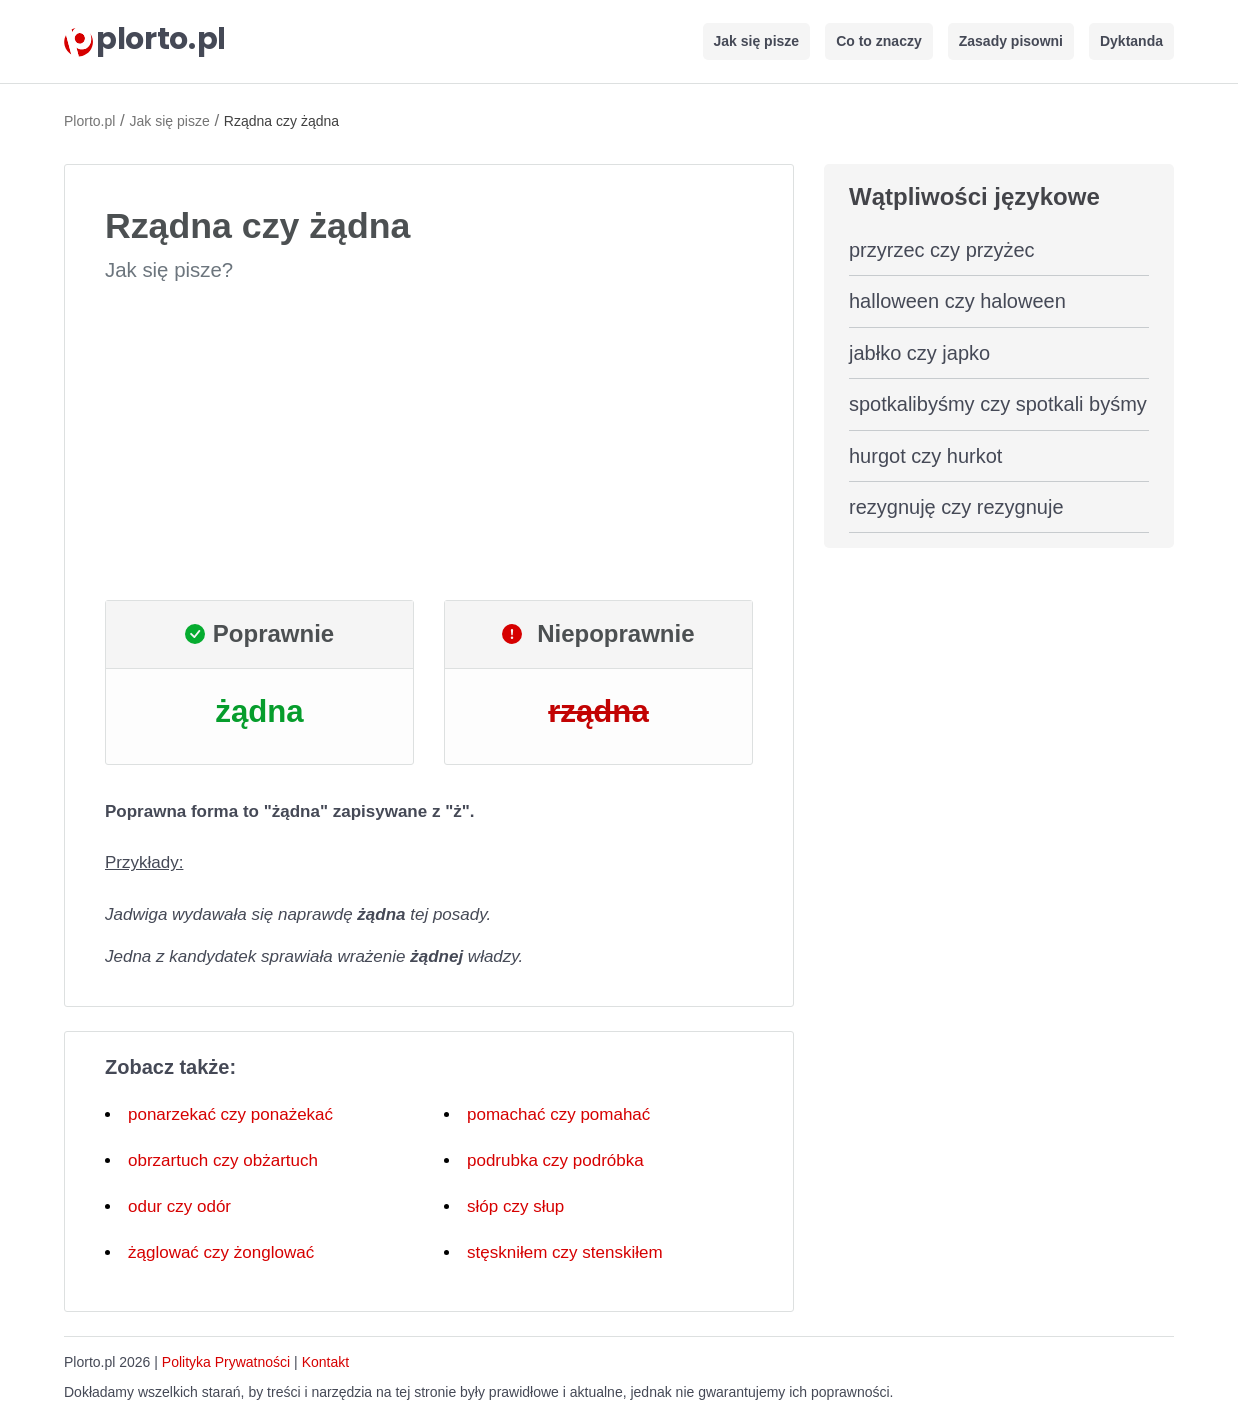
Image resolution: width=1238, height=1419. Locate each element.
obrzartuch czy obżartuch (223, 1160)
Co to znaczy (879, 41)
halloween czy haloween (957, 301)
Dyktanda (1131, 41)
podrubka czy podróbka (555, 1160)
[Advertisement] (429, 442)
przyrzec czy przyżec (942, 250)
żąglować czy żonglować (221, 1252)
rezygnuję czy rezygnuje (956, 507)
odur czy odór (179, 1206)
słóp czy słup (515, 1206)
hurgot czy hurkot (925, 456)
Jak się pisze (757, 41)
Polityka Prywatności (226, 1362)
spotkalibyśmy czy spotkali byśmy (998, 404)
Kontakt (325, 1362)
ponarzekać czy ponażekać (230, 1114)
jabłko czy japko (919, 353)
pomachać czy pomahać (558, 1114)
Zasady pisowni (1011, 41)
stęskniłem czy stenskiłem (565, 1252)
